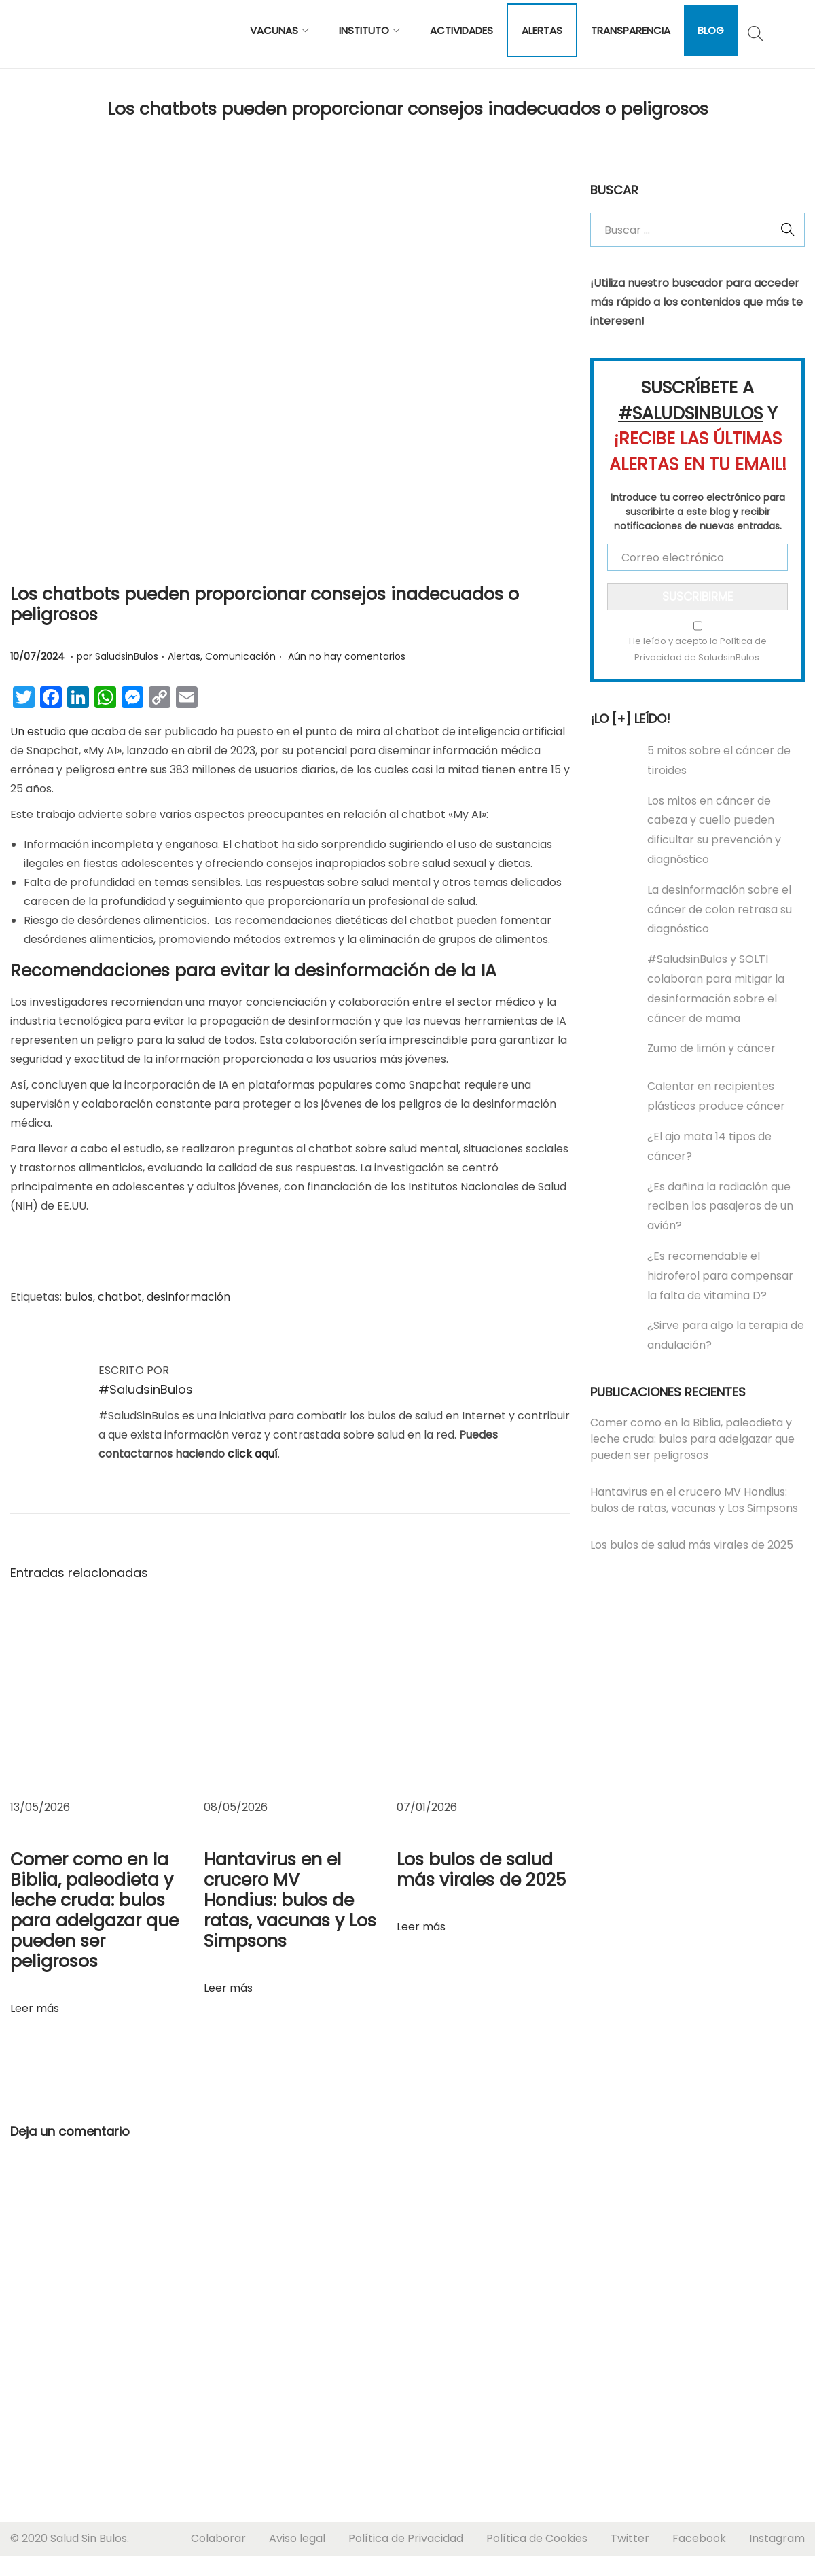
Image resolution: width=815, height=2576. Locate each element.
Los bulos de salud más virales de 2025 (481, 1870)
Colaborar (218, 2538)
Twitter (630, 2538)
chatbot (120, 1297)
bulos (79, 1297)
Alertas (184, 656)
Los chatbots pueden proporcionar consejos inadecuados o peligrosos (264, 604)
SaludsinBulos (126, 656)
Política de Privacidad (405, 2538)
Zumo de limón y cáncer (711, 1048)
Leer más (34, 2008)
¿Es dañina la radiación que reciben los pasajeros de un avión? (720, 1206)
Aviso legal (297, 2538)
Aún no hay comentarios (346, 656)
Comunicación (240, 656)
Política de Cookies (536, 2538)
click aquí (253, 1454)
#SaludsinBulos (145, 1389)
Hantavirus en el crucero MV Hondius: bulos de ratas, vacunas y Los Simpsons (290, 1900)
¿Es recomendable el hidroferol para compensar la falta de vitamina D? (720, 1275)
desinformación (188, 1297)
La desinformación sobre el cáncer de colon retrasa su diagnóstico (719, 909)
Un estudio (38, 731)
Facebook (699, 2538)
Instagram (777, 2538)
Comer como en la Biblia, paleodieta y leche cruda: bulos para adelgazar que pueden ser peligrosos (94, 1910)
